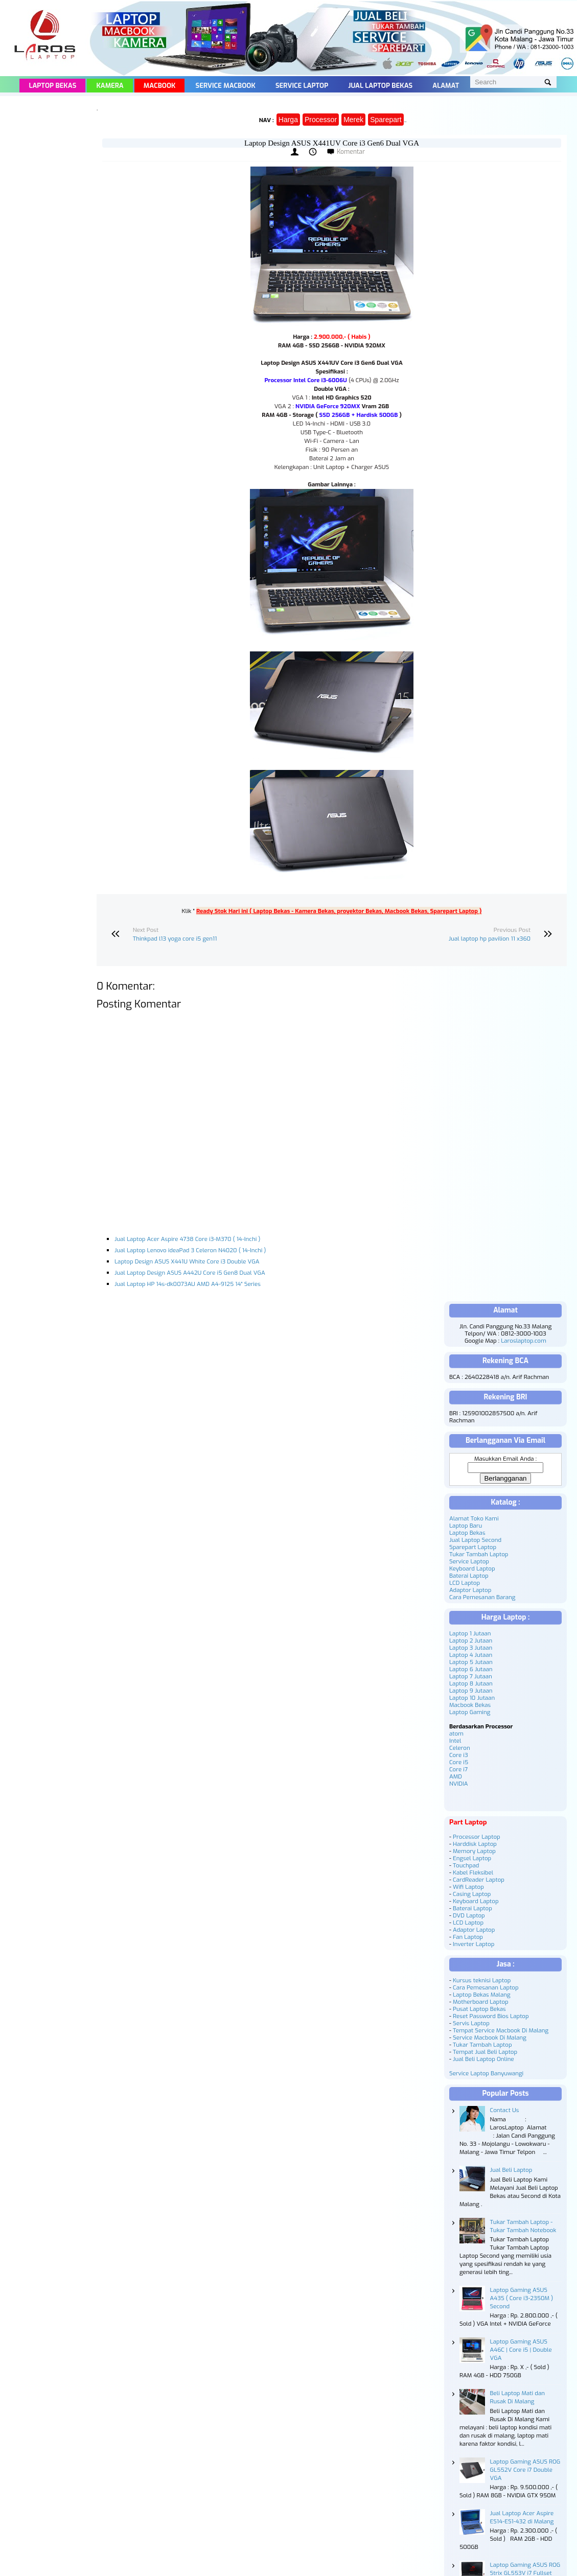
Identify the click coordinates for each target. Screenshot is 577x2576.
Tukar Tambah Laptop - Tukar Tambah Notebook (523, 2226)
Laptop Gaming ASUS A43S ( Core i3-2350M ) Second (521, 2298)
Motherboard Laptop (481, 2002)
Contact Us (504, 2110)
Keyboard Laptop (472, 1568)
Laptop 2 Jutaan (470, 1640)
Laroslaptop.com (523, 1341)
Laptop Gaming (469, 1712)
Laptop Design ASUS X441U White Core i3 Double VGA (187, 1261)
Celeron (459, 1748)
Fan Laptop (468, 1937)
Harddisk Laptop (475, 1844)
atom (456, 1733)
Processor (321, 119)
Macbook (160, 85)
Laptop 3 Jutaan (470, 1648)
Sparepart (385, 119)
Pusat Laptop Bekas (479, 2009)
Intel (455, 1741)
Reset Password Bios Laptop (491, 2016)
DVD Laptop (469, 1915)
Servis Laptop (471, 2023)
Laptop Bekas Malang (482, 1994)
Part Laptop (468, 1822)
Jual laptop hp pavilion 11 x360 (489, 938)
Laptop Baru (465, 1525)
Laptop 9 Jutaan (471, 1691)
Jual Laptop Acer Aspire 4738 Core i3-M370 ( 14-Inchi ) (187, 1239)
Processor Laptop (476, 1837)
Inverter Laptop (473, 1944)
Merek (353, 119)
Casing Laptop (472, 1894)
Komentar (351, 152)
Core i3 (458, 1755)
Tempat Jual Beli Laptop (485, 2052)
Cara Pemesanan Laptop (486, 1987)
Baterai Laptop (469, 1576)
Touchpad (466, 1865)
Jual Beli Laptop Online (483, 2059)
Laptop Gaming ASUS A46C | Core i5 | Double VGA (521, 2349)
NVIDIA (458, 1783)
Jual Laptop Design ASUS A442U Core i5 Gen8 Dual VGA (189, 1273)
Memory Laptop (474, 1851)
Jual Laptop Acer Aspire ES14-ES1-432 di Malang (522, 2517)
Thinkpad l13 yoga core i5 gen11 (175, 938)
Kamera (109, 85)
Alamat (445, 85)
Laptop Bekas (52, 85)
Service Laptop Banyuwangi (486, 2073)
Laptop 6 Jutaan (471, 1669)
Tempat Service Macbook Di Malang (500, 2030)
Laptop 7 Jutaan (470, 1676)
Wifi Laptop (468, 1887)
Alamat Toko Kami (474, 1518)
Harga (288, 119)
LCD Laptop (464, 1583)
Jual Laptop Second (475, 1540)
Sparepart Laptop (472, 1547)
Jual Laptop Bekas (380, 85)
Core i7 (458, 1769)
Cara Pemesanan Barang (482, 1597)
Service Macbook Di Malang (489, 2037)
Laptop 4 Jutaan (470, 1655)
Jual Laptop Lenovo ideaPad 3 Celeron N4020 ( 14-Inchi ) (190, 1250)
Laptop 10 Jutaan (472, 1698)
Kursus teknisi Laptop (482, 1980)
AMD (455, 1776)
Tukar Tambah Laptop (479, 1554)
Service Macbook (226, 85)
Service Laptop (301, 85)
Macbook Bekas (470, 1705)
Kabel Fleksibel (473, 1872)
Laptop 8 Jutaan (471, 1683)
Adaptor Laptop (470, 1590)
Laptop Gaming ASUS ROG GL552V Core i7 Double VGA (525, 2469)
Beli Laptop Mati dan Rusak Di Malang (517, 2397)
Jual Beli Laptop (511, 2170)
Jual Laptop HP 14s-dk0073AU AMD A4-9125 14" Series (187, 1284)
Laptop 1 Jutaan (470, 1633)
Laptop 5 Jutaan (471, 1662)
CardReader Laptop (478, 1880)
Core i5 (458, 1762)
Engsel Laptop (472, 1858)
